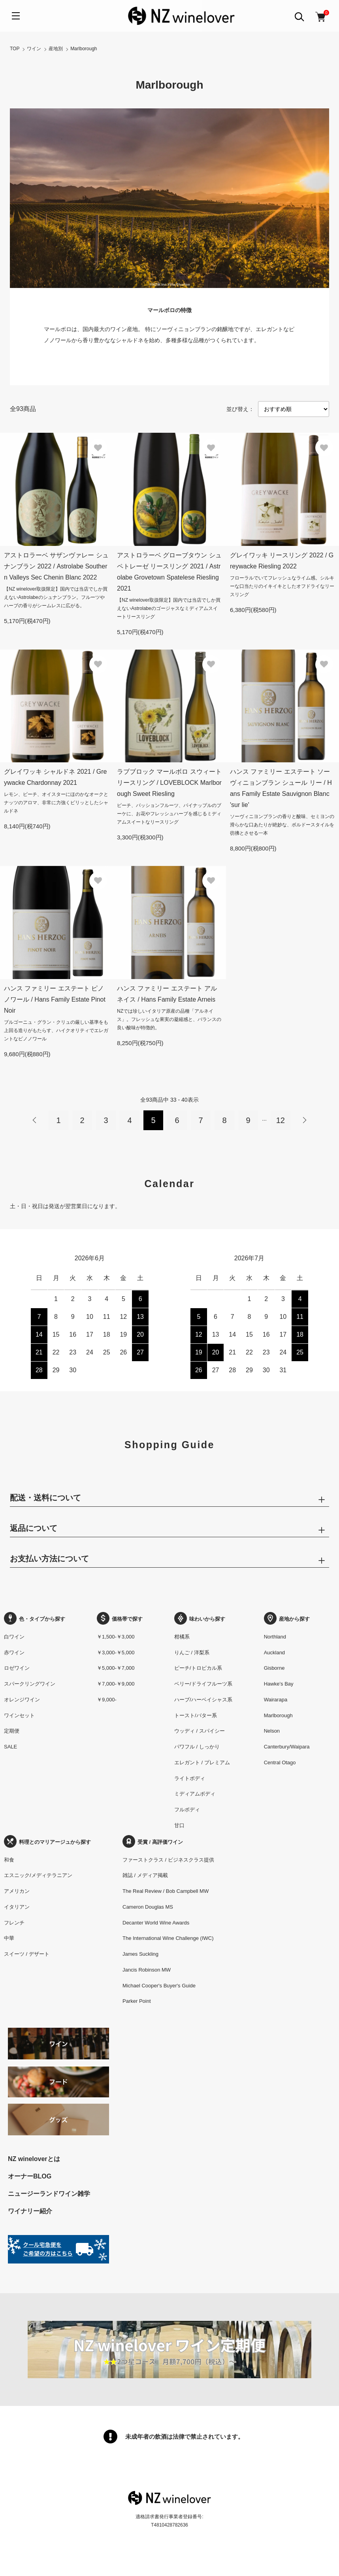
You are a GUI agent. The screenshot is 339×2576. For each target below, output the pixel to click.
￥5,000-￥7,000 (115, 1668)
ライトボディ (189, 1778)
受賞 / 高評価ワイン (152, 1842)
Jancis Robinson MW (146, 1970)
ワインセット (19, 1715)
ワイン (34, 48)
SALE (10, 1747)
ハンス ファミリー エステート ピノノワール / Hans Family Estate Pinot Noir (54, 999)
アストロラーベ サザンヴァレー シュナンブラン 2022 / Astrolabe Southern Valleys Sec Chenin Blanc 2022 (56, 566)
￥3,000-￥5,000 (115, 1652)
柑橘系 (182, 1637)
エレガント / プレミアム (202, 1762)
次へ (304, 1120)
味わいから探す (199, 1619)
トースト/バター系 (195, 1715)
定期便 (11, 1731)
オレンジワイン (22, 1700)
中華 (9, 1938)
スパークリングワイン (29, 1684)
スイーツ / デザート (26, 1954)
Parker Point (136, 2001)
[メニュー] (16, 16)
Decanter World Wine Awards (155, 1923)
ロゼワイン (17, 1668)
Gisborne (274, 1668)
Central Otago (280, 1762)
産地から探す (287, 1619)
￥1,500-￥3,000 (115, 1637)
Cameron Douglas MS (147, 1907)
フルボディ (187, 1810)
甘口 (179, 1825)
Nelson (272, 1731)
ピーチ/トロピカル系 (198, 1668)
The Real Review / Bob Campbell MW (165, 1891)
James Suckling (140, 1954)
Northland (275, 1637)
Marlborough (83, 48)
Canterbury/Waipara (287, 1747)
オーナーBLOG (29, 2176)
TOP (14, 48)
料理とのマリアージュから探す (47, 1842)
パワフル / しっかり (197, 1747)
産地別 (56, 48)
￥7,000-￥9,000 (115, 1684)
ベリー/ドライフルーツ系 (203, 1684)
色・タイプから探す (34, 1619)
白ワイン (14, 1637)
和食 (9, 1860)
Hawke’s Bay (279, 1684)
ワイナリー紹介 (30, 2211)
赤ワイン (14, 1652)
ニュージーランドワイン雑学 (49, 2193)
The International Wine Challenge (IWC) (168, 1938)
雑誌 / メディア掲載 (145, 1875)
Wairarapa (275, 1700)
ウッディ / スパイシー (199, 1731)
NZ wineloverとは (34, 2159)
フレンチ (14, 1923)
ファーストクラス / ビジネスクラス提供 (168, 1860)
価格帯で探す (120, 1619)
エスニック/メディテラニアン (38, 1875)
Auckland (274, 1652)
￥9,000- (107, 1700)
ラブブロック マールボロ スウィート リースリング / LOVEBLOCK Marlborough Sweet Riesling (169, 782)
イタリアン (17, 1907)
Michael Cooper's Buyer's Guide (159, 1986)
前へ (35, 1120)
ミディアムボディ (194, 1794)
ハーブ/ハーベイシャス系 (203, 1700)
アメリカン (17, 1891)
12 (280, 1120)
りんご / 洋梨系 (191, 1652)
